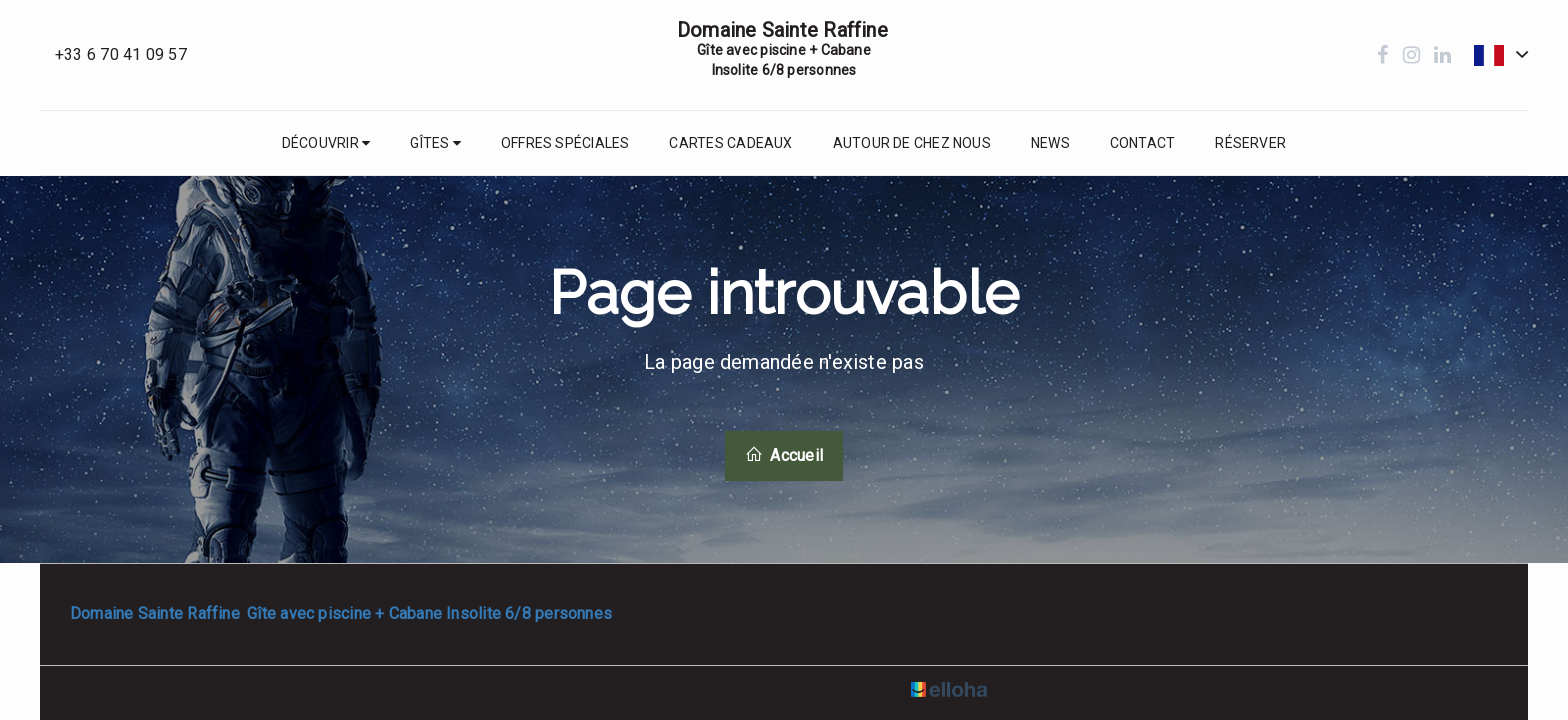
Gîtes (435, 143)
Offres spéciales (565, 143)
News (1050, 143)
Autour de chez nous (912, 143)
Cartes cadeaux (730, 143)
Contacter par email (1146, 626)
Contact (1143, 143)
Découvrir (326, 143)
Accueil (784, 455)
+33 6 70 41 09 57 (1139, 603)
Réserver (1250, 143)
